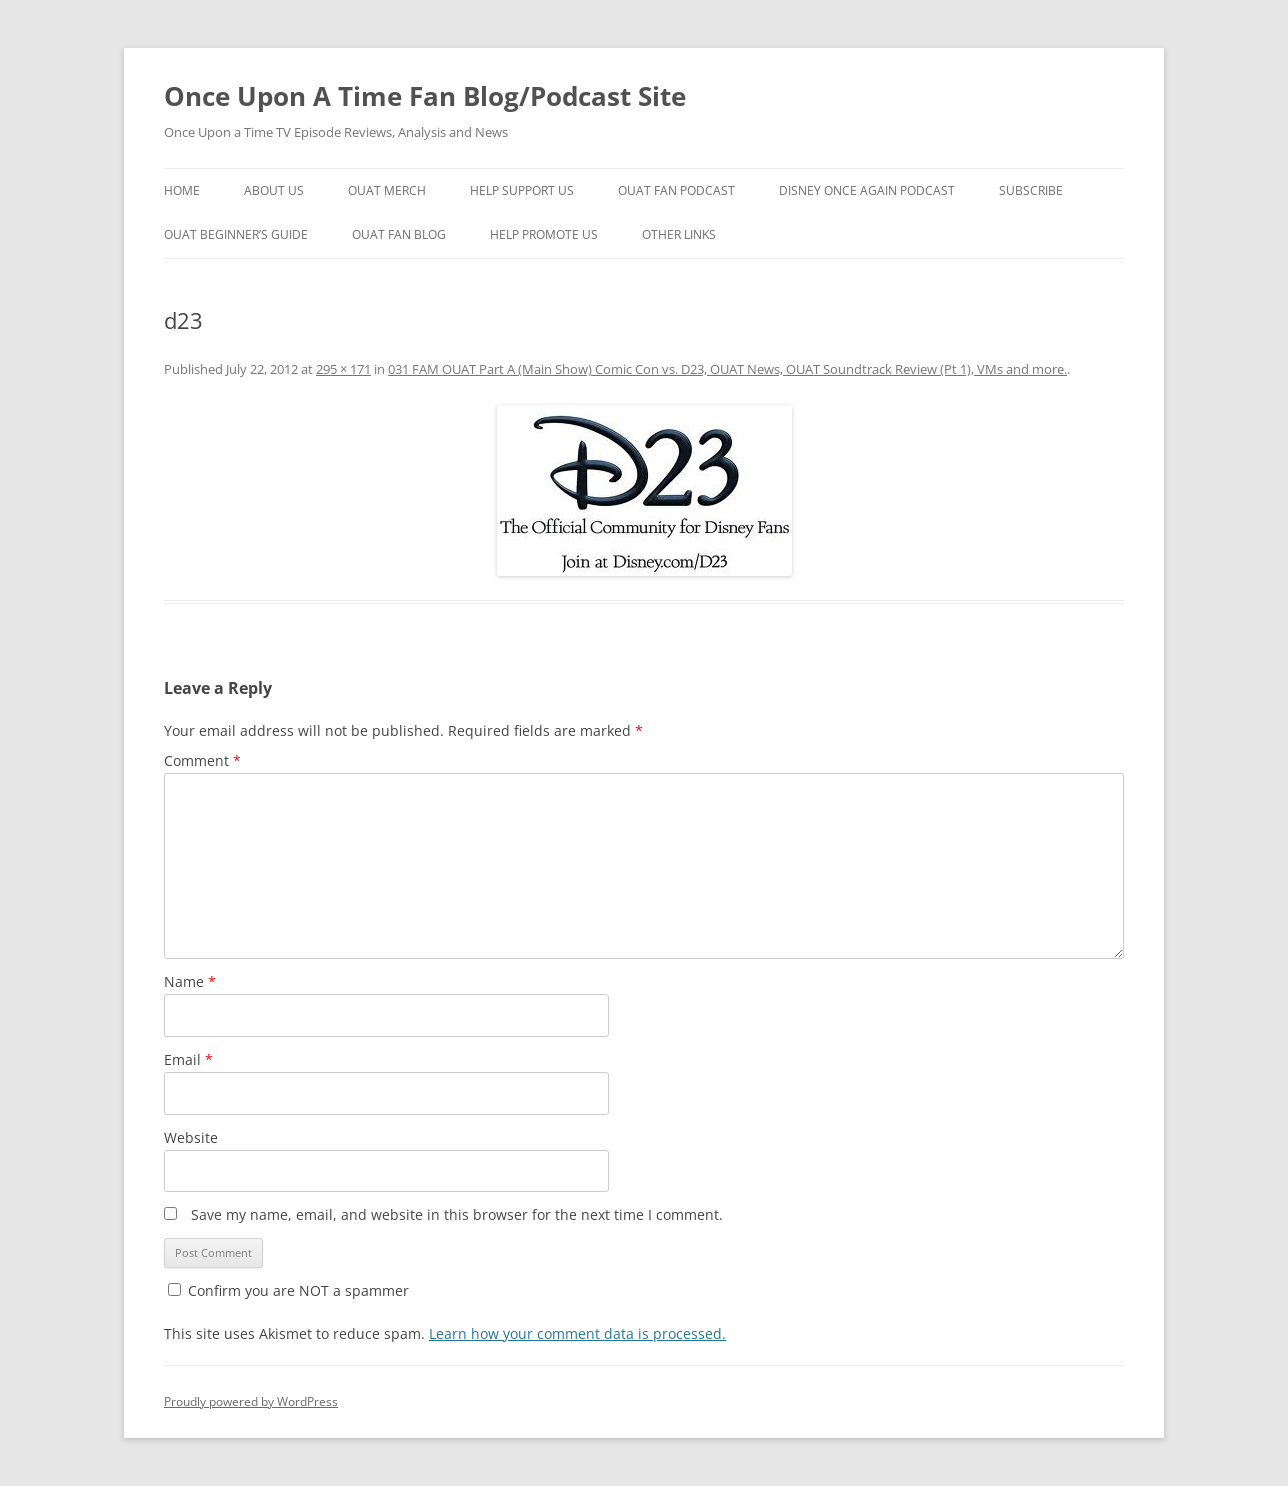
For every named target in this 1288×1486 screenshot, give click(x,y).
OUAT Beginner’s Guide (236, 234)
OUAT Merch (387, 190)
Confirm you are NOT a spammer (288, 1290)
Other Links (679, 234)
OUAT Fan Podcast (676, 190)
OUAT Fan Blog (399, 234)
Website (191, 1137)
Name (190, 981)
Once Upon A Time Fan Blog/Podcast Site (425, 96)
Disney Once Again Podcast (867, 190)
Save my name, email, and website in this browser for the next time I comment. (457, 1214)
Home (182, 190)
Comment (202, 760)
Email (188, 1059)
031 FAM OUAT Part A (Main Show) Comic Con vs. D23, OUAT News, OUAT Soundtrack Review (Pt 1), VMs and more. (727, 369)
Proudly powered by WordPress (251, 1401)
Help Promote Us (544, 234)
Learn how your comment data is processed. (577, 1333)
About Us (274, 190)
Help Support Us (522, 190)
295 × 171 (343, 369)
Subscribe (1031, 190)
